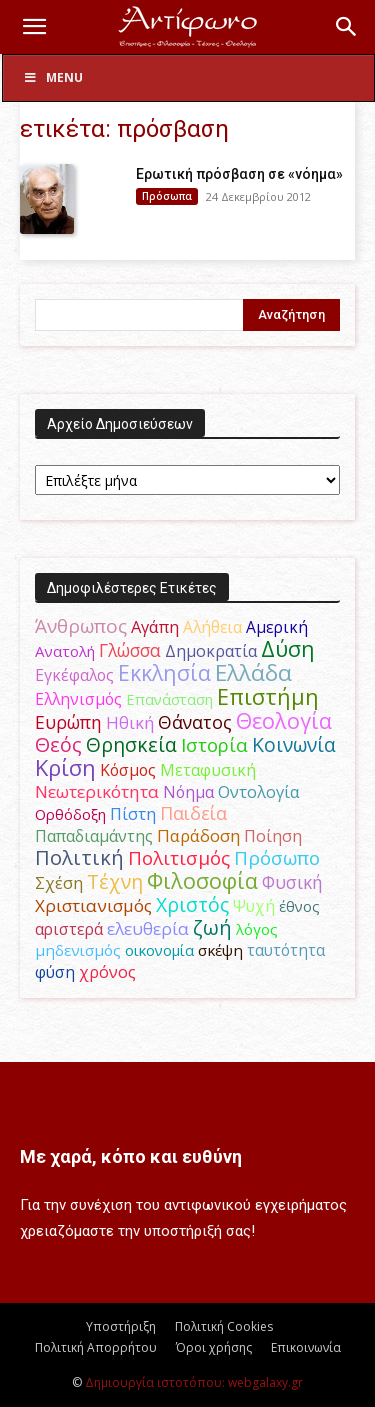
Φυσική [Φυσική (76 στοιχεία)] (292, 882)
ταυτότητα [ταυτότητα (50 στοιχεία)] (286, 950)
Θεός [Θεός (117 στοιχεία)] (58, 744)
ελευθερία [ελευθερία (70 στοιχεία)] (148, 928)
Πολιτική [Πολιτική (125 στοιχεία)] (79, 857)
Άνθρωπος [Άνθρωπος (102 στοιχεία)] (81, 626)
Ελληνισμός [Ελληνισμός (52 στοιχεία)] (78, 699)
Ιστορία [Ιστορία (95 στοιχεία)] (214, 744)
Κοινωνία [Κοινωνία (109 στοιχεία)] (294, 744)
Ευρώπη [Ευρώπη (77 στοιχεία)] (68, 722)
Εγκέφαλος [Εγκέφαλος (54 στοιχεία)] (74, 675)
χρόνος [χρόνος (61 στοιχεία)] (107, 971)
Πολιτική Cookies (224, 1326)
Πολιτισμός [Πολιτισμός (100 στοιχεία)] (179, 858)
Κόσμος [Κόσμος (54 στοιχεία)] (128, 770)
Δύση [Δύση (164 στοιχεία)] (288, 648)
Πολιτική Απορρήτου (96, 1347)
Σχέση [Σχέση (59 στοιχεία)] (59, 883)
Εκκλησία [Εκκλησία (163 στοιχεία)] (164, 672)
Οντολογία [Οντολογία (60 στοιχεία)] (259, 791)
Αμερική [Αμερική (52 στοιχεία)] (277, 627)
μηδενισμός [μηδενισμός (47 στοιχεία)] (78, 950)
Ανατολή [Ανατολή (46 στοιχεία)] (65, 651)
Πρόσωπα (167, 196)
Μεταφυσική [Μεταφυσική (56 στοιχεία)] (208, 770)
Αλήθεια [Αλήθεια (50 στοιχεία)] (212, 627)
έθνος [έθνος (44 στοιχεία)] (299, 906)
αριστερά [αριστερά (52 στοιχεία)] (69, 929)
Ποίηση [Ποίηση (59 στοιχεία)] (273, 836)
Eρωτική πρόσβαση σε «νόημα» (239, 174)
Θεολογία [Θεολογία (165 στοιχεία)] (284, 720)
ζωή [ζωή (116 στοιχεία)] (212, 927)
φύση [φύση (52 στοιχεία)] (55, 972)
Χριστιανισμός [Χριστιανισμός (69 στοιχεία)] (93, 905)
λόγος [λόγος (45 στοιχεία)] (257, 929)
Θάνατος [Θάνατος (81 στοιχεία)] (195, 722)
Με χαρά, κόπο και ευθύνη (131, 1156)
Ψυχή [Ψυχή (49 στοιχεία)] (254, 906)
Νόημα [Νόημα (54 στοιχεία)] (188, 792)
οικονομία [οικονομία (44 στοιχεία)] (159, 950)
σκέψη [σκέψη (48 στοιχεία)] (220, 950)
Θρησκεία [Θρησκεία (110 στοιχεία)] (131, 744)
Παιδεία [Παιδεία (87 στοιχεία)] (193, 813)
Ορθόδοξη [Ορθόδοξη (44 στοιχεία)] (70, 814)
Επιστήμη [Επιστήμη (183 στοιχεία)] (268, 696)
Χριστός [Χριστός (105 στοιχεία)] (192, 904)
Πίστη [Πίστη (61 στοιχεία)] (133, 813)
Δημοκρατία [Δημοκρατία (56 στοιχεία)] (211, 651)
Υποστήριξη (121, 1326)
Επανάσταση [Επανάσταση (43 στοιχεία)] (169, 699)
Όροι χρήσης (214, 1347)
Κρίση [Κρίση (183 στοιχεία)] (65, 767)
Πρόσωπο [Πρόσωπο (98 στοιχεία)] (277, 858)
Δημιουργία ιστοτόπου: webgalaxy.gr (194, 1382)
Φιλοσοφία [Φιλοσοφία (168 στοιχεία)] (202, 880)
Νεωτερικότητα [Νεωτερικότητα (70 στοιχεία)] (97, 791)
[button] (34, 27)
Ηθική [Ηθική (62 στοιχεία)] (130, 722)
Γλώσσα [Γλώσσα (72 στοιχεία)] (130, 650)
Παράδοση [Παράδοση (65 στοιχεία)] (198, 835)
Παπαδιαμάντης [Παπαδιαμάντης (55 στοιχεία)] (94, 836)
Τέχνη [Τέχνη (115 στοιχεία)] (115, 881)
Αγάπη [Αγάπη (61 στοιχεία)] (155, 626)
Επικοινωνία (306, 1347)
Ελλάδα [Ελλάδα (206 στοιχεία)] (253, 672)
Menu (53, 77)
